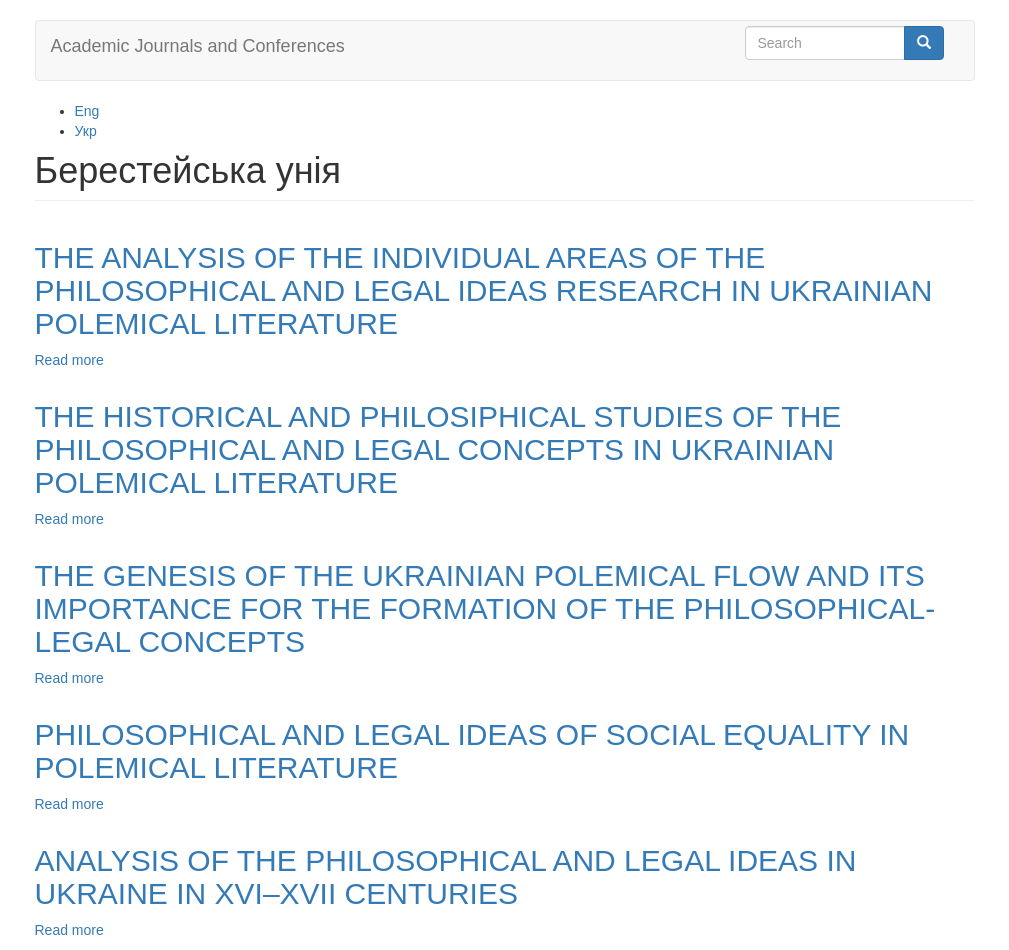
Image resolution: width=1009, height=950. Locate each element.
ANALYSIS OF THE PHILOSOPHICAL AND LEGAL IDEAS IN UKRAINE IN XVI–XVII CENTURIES (446, 877)
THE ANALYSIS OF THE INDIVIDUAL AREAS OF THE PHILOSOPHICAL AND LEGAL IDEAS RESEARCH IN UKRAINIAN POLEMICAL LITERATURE (484, 290)
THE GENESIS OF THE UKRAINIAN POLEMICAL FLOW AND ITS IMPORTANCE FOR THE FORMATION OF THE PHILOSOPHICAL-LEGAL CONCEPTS (485, 608)
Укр (86, 131)
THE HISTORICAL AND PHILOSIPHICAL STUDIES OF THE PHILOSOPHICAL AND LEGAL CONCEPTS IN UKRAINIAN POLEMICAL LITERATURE (438, 449)
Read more (69, 360)
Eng (87, 111)
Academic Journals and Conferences (198, 46)
